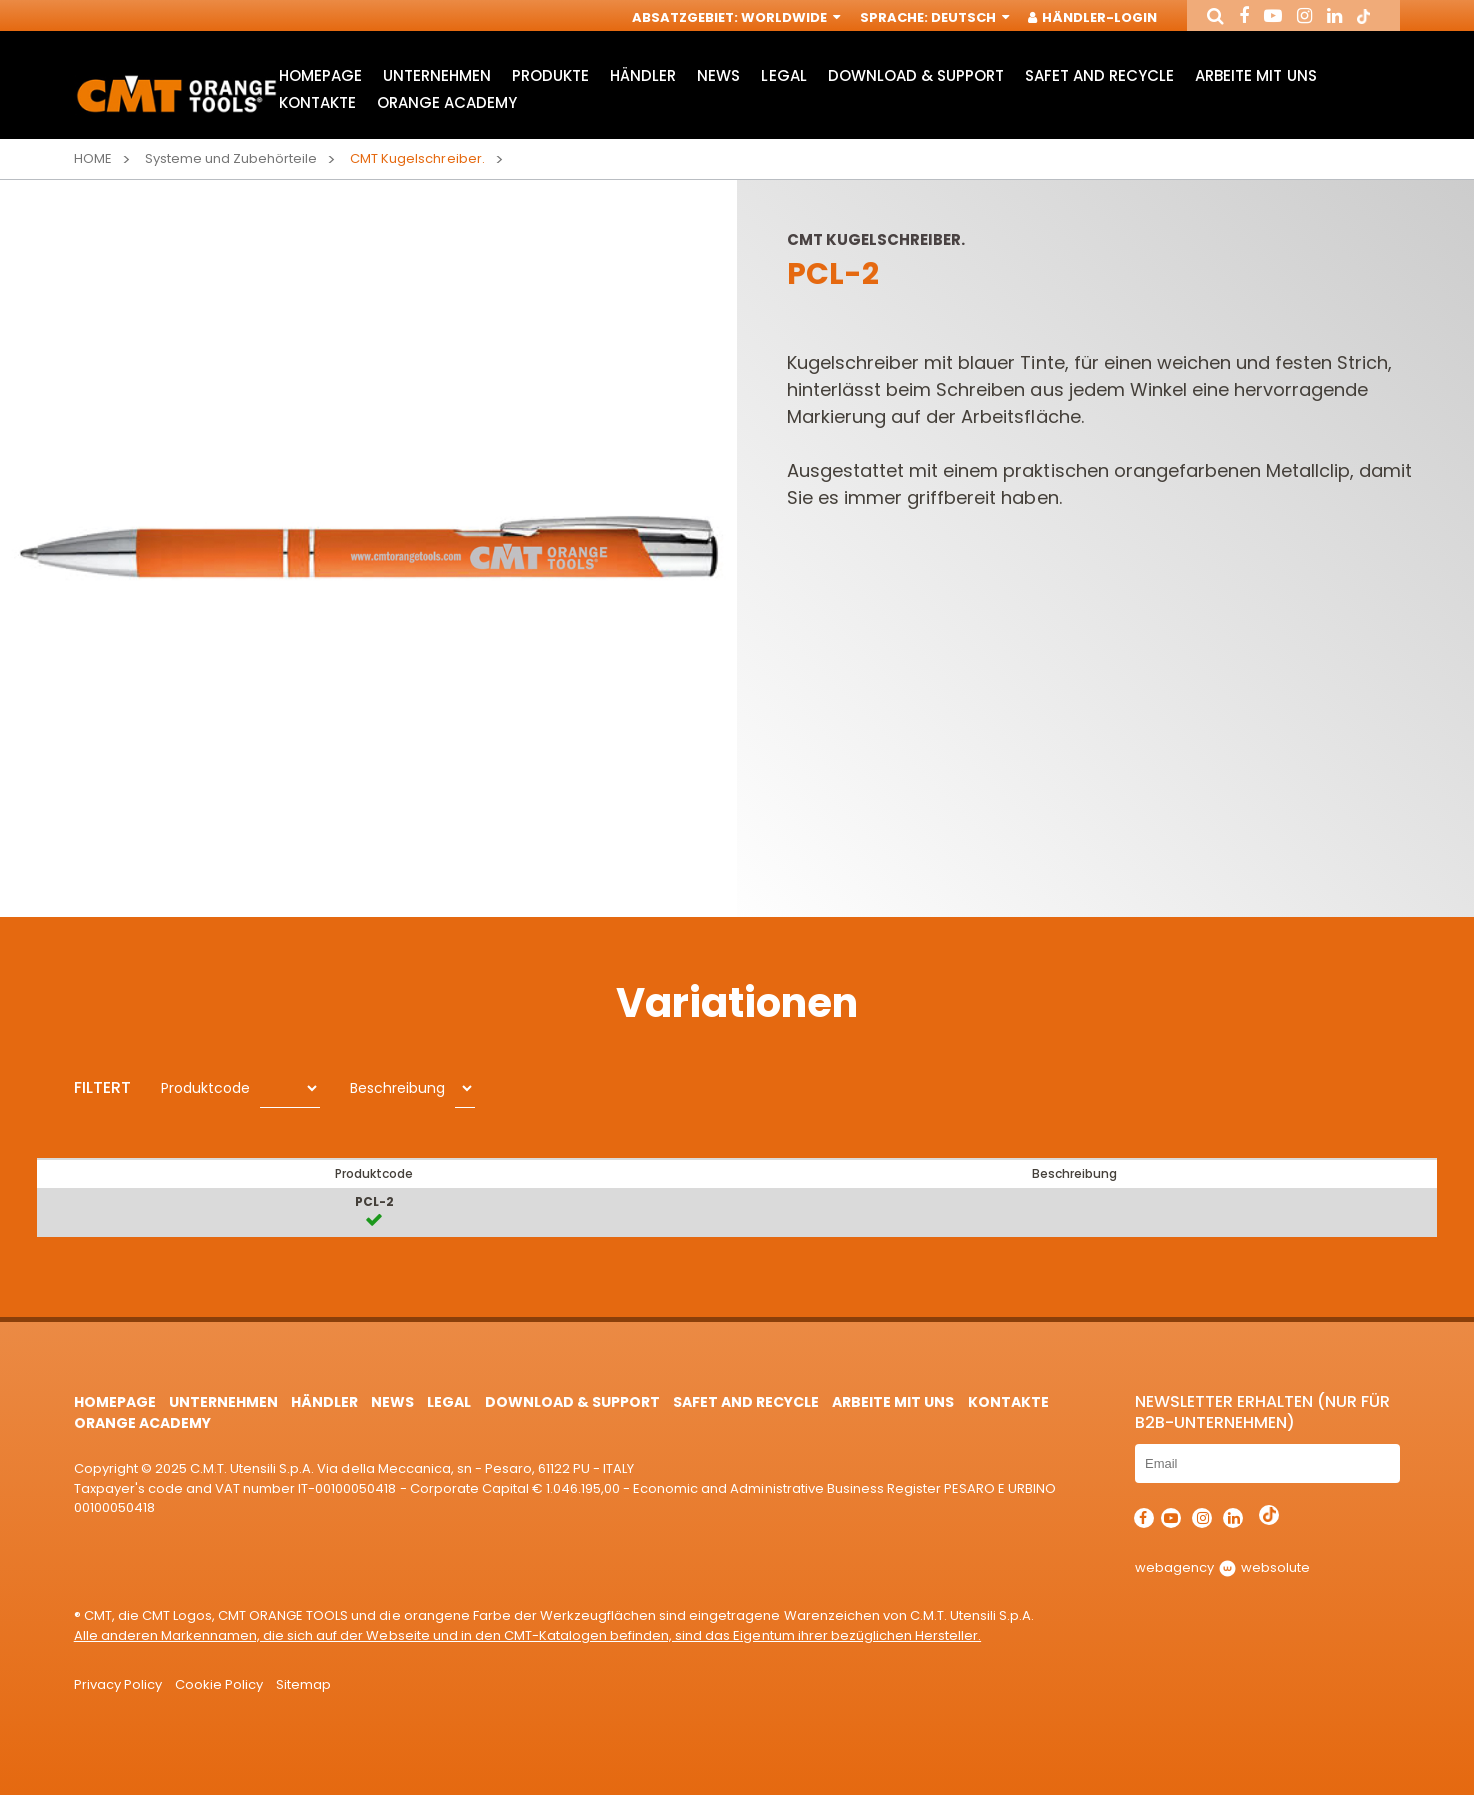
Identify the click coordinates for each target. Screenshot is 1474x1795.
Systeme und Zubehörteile (231, 158)
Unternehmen (437, 75)
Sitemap (303, 1684)
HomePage (320, 75)
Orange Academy (447, 102)
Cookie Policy (219, 1684)
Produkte (550, 75)
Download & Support (916, 75)
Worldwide (789, 17)
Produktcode (205, 1088)
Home (93, 158)
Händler (643, 75)
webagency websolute (1222, 1567)
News (718, 75)
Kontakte (317, 102)
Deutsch (968, 17)
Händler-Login (1093, 17)
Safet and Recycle (1099, 75)
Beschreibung (397, 1088)
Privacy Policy (118, 1684)
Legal (783, 75)
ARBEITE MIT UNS (1255, 75)
